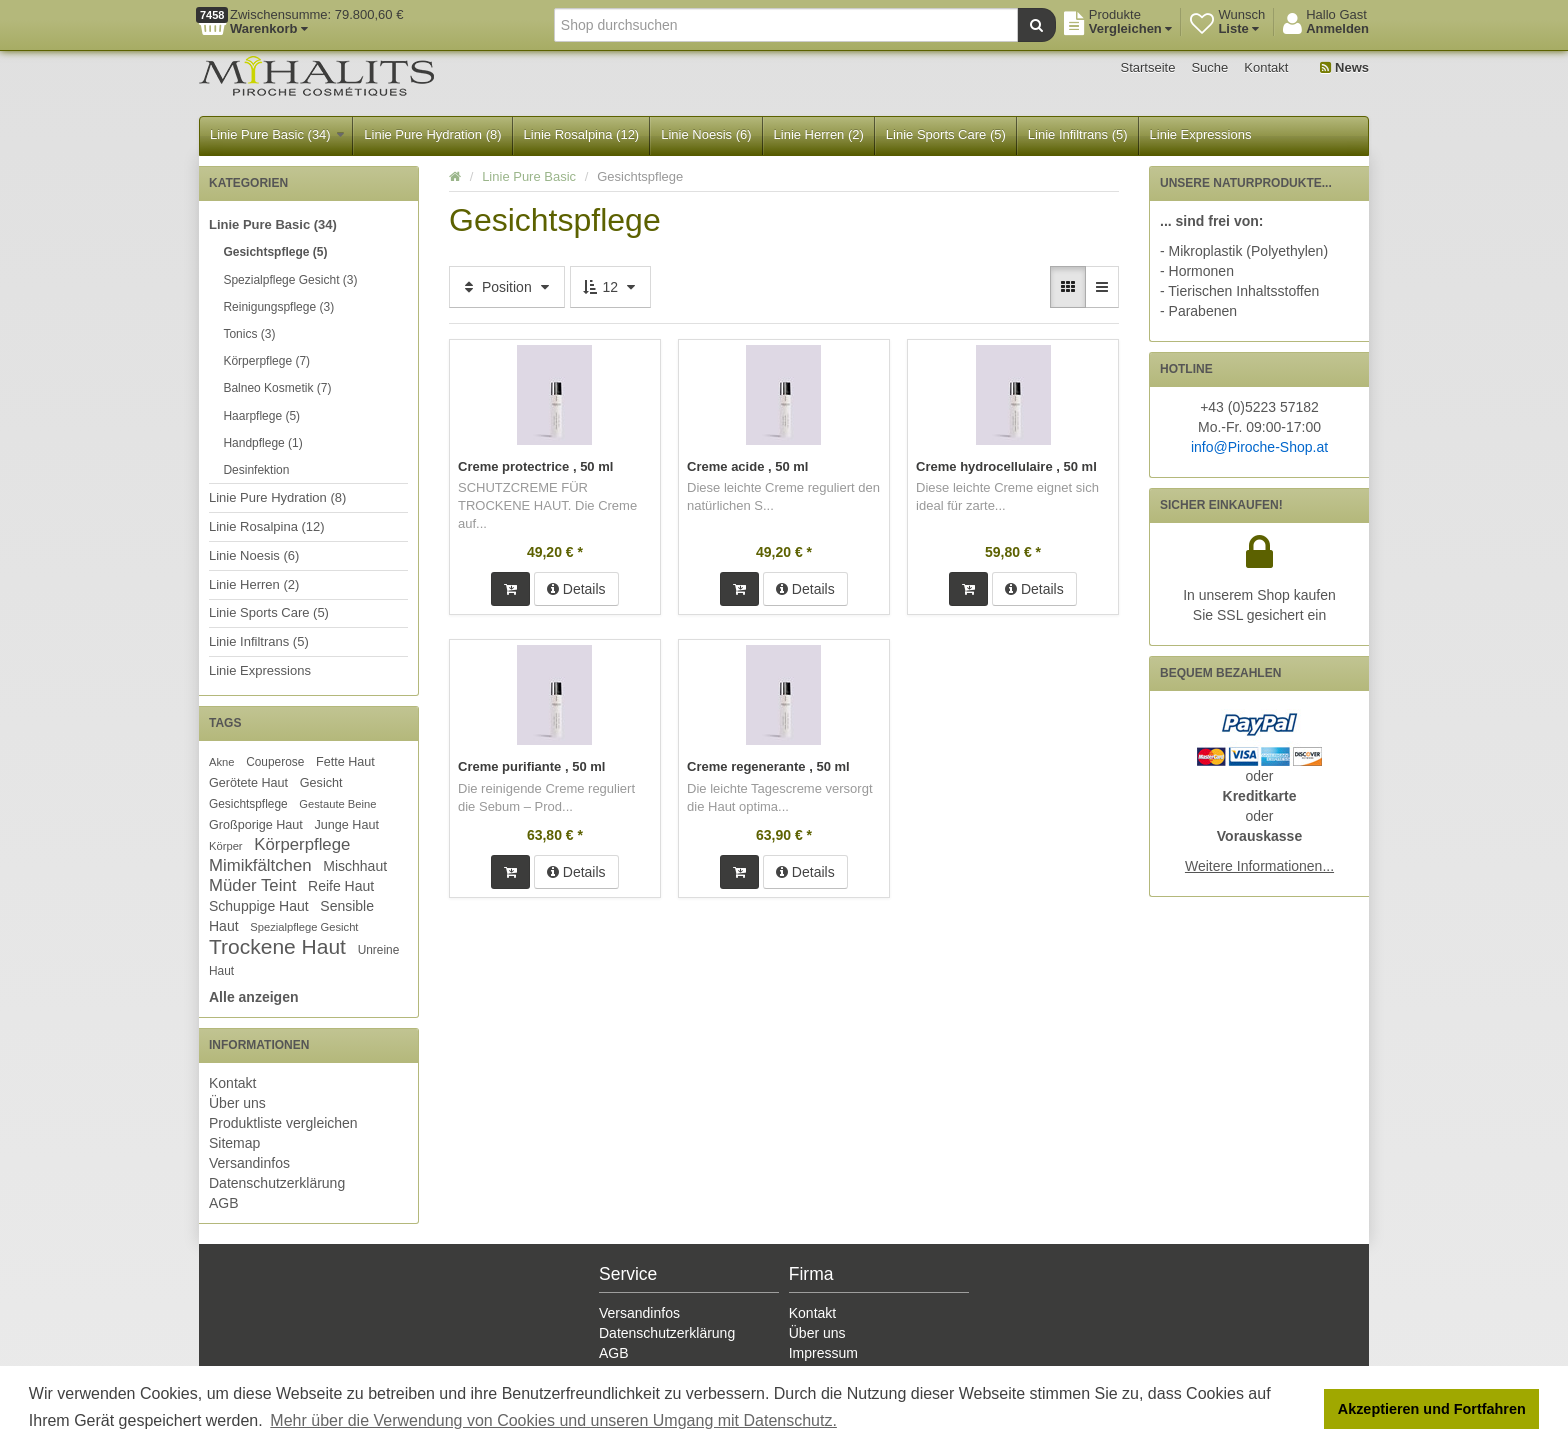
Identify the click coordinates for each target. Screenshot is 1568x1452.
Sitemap (234, 1143)
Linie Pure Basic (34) (277, 134)
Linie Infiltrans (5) (1078, 134)
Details (576, 589)
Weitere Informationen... (1259, 866)
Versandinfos (249, 1163)
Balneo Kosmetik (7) (277, 388)
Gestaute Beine (337, 804)
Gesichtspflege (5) (275, 252)
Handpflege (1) (262, 443)
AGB (224, 1203)
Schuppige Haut (259, 906)
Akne (222, 762)
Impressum (823, 1353)
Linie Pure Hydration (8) (432, 134)
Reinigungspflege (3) (278, 307)
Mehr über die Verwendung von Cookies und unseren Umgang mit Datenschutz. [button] (553, 1420)
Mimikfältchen (260, 865)
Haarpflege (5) (261, 416)
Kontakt (1266, 67)
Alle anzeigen (253, 997)
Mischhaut (355, 866)
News (1344, 67)
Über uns (237, 1103)
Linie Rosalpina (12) (582, 134)
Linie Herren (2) (819, 134)
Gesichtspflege (248, 804)
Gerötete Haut (248, 783)
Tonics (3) (249, 334)
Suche (1209, 67)
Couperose (275, 762)
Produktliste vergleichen (283, 1123)
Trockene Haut (277, 946)
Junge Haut (346, 825)
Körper (226, 846)
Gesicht (321, 783)
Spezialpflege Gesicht (304, 927)
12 (610, 287)
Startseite (1148, 67)
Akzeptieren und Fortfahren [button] (1432, 1409)
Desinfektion (256, 470)
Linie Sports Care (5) (946, 134)
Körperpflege (302, 844)
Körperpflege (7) (266, 361)
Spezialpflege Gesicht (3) (290, 280)
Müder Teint (252, 885)
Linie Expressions (1201, 134)
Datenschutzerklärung (277, 1183)
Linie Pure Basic (529, 176)
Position (507, 287)
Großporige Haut (256, 825)
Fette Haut (345, 762)
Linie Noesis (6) (706, 134)
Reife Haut (341, 886)
